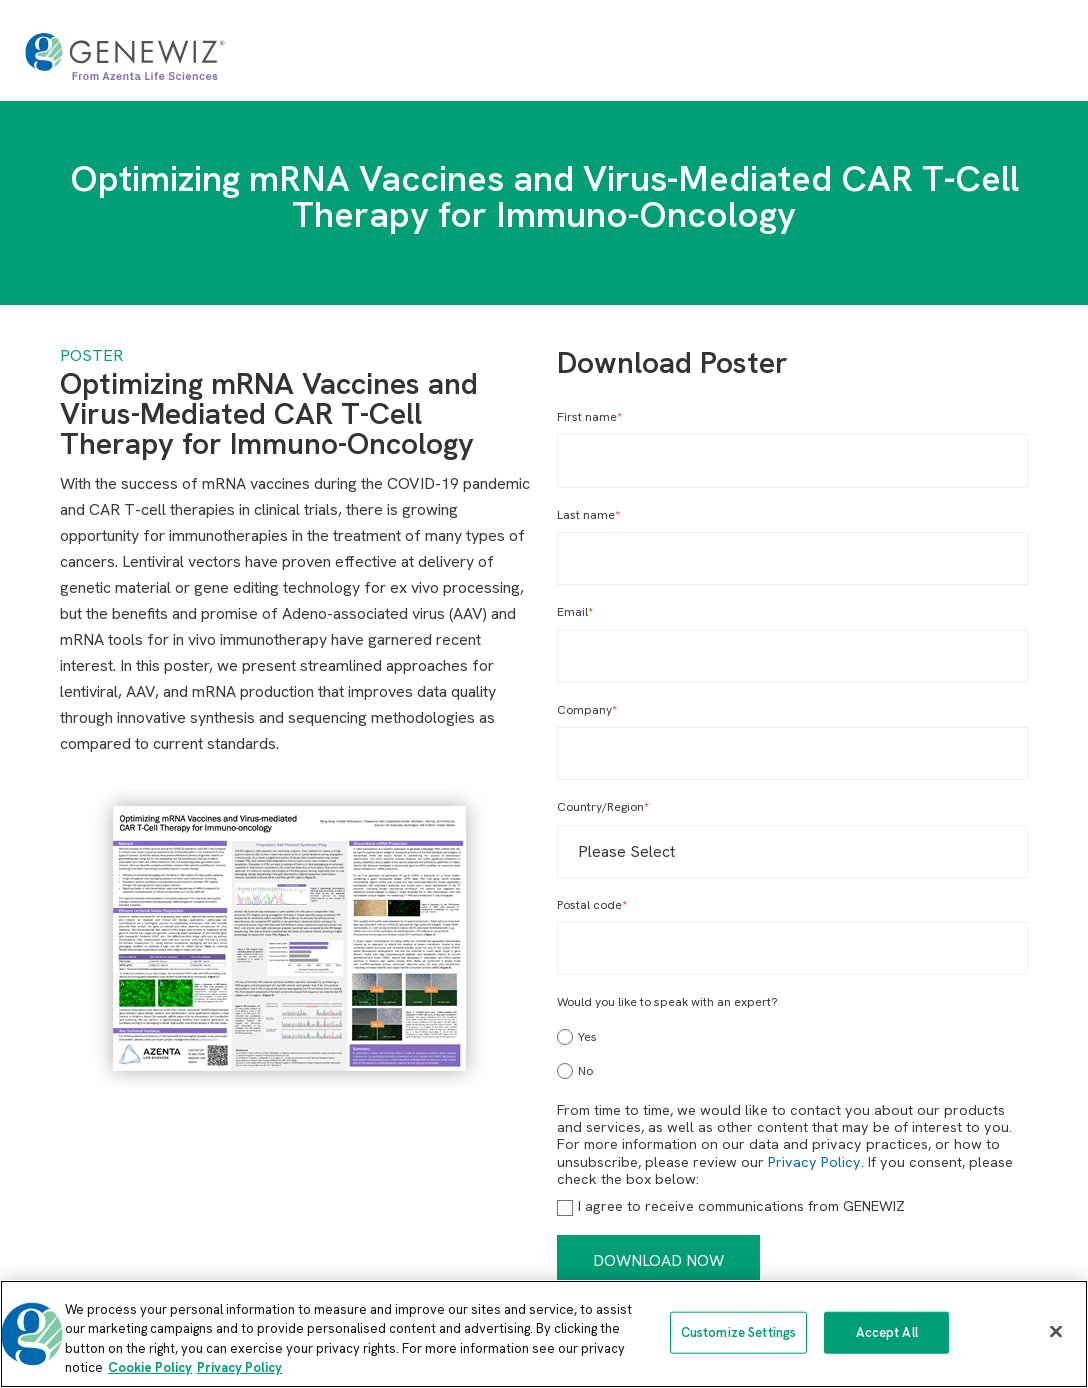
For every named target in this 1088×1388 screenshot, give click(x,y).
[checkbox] (792, 1051)
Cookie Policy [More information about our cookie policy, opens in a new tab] (150, 1367)
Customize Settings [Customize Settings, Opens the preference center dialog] (738, 1332)
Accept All (887, 1332)
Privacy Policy (814, 1162)
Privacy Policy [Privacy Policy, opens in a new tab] (239, 1367)
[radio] (792, 1037)
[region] (544, 1334)
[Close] (1056, 1331)
